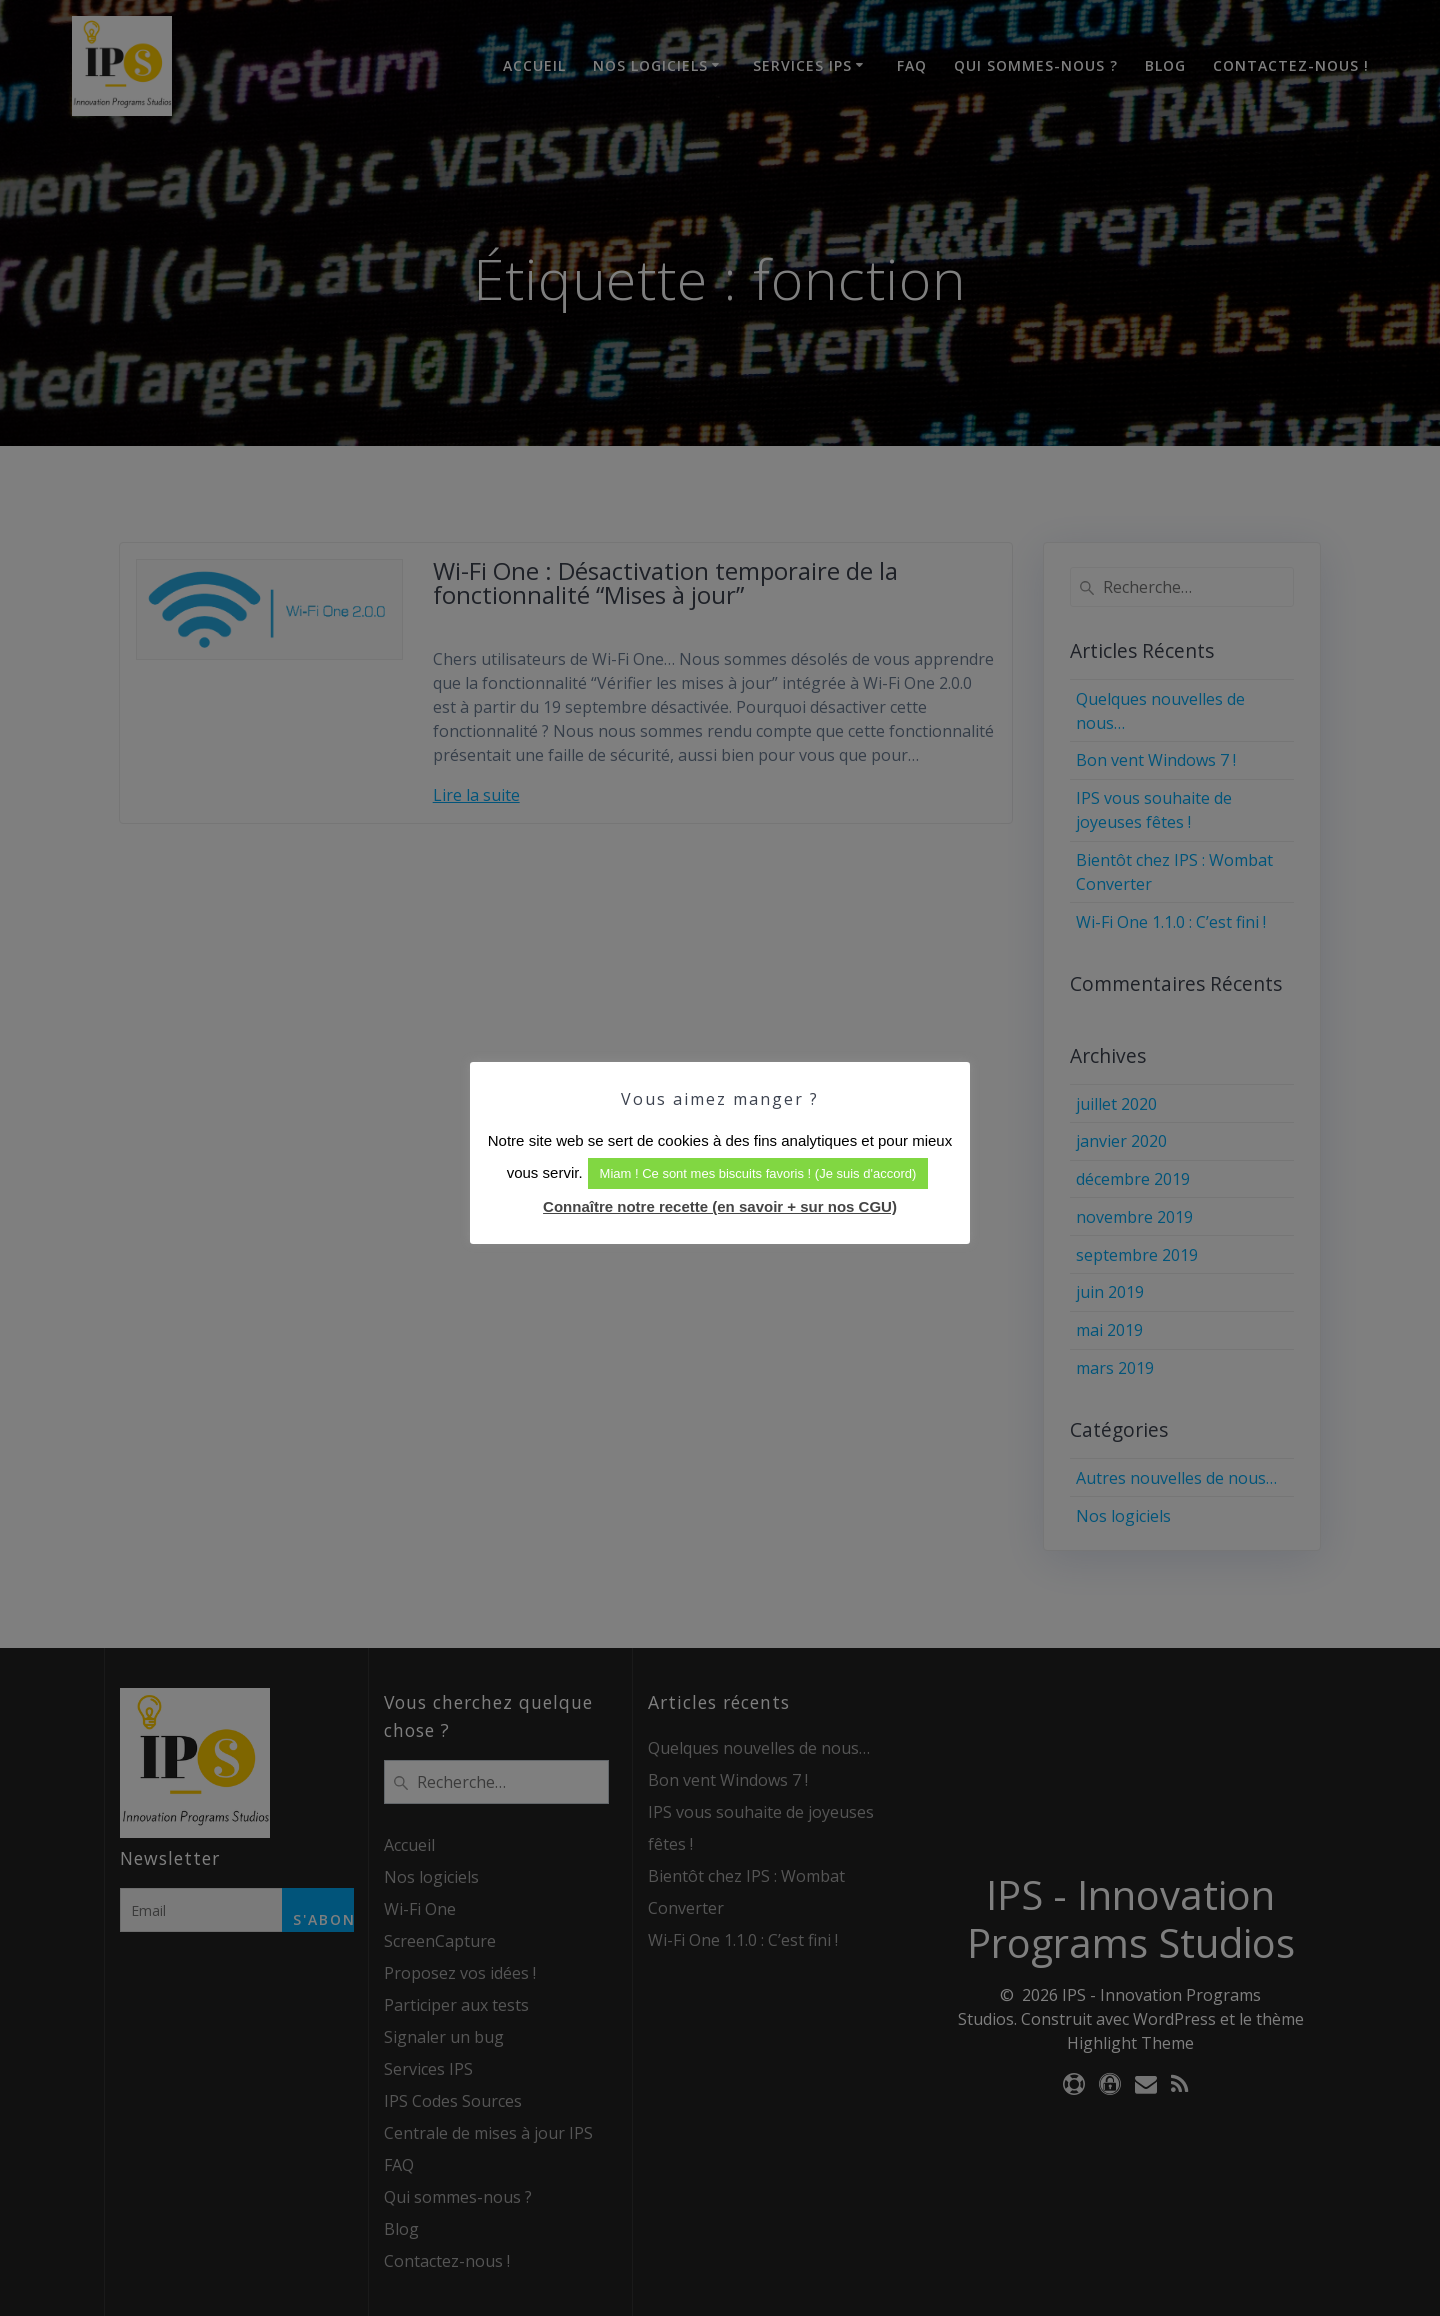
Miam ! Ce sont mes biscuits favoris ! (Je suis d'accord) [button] (758, 1173)
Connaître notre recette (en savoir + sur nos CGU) (720, 1206)
